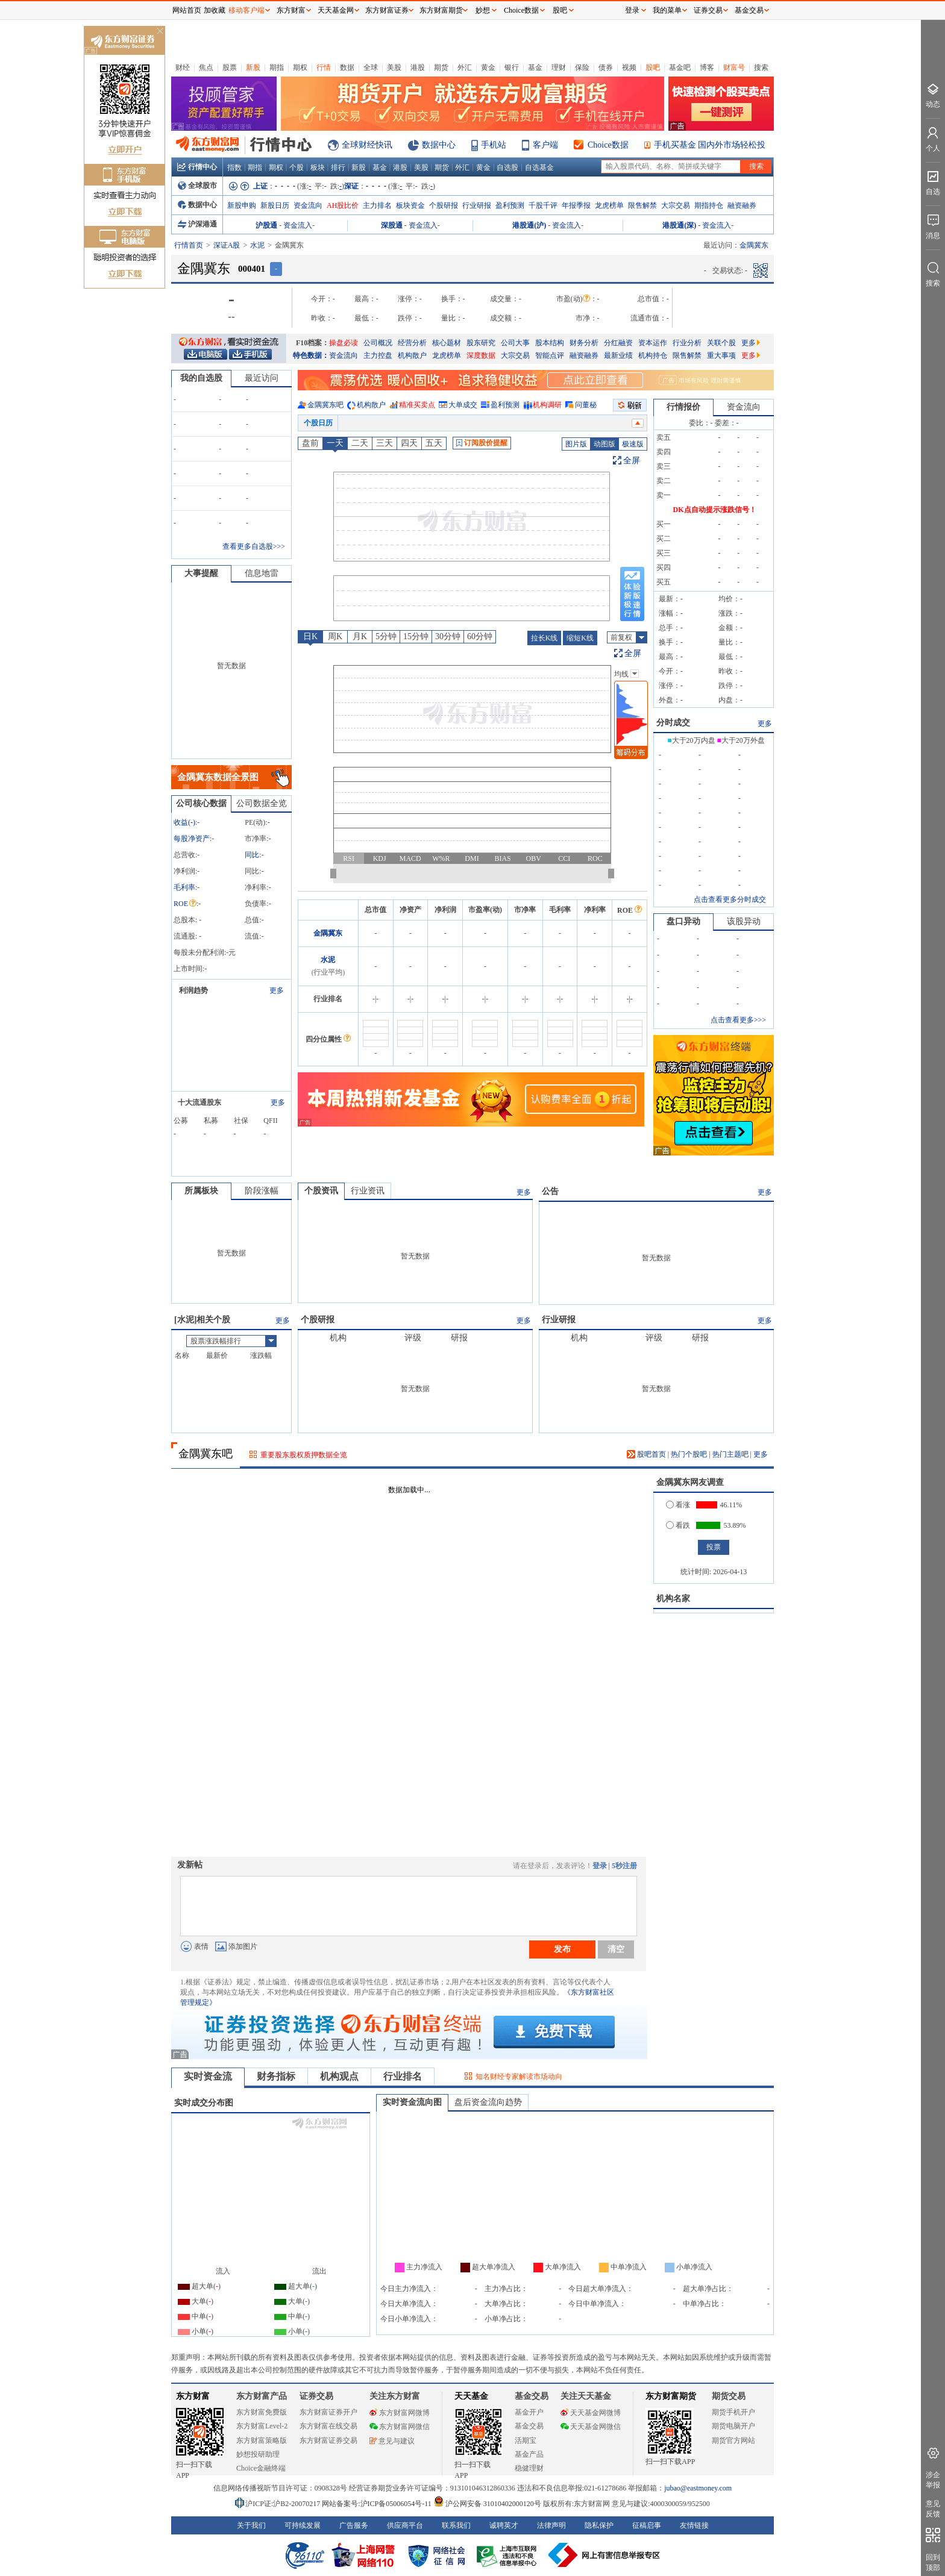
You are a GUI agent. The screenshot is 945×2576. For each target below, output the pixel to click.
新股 (253, 67)
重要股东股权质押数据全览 (303, 1455)
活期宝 (525, 2440)
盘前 (310, 443)
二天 (359, 443)
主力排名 (377, 205)
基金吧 (680, 67)
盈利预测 (509, 205)
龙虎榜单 (609, 205)
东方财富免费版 (261, 2412)
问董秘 (586, 405)
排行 (338, 167)
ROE (185, 903)
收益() (184, 822)
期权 (300, 67)
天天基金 (471, 2396)
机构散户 (412, 355)
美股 (394, 67)
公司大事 (515, 343)
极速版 (633, 444)
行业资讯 (368, 1190)
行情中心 (197, 167)
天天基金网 (336, 10)
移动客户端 (246, 10)
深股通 (392, 225)
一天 (335, 443)
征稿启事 (646, 2525)
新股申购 (241, 205)
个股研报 (443, 205)
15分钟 (416, 636)
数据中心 (439, 144)
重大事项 (721, 355)
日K (310, 636)
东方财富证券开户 (328, 2412)
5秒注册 (624, 1866)
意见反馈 (933, 2508)
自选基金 (539, 167)
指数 (234, 167)
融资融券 (741, 205)
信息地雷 (261, 573)
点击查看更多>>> (738, 1020)
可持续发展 (302, 2525)
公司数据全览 (261, 803)
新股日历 (274, 205)
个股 (296, 167)
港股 (417, 67)
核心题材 (446, 343)
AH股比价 (343, 205)
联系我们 (456, 2525)
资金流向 (308, 205)
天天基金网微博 (590, 2413)
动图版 (604, 444)
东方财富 (193, 2396)
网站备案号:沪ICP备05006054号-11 (377, 2503)
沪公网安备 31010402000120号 (487, 2503)
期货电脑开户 (733, 2426)
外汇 (464, 67)
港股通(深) (679, 225)
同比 (252, 855)
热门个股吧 (689, 1454)
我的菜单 (667, 10)
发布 (562, 1949)
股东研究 (480, 343)
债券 (605, 67)
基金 (535, 67)
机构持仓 (652, 355)
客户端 (545, 144)
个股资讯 (321, 1190)
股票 (229, 67)
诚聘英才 (503, 2525)
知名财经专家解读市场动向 (519, 2076)
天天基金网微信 (590, 2426)
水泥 (257, 245)
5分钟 (386, 636)
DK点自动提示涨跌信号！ (714, 509)
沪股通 (266, 225)
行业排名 (402, 2076)
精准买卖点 (417, 405)
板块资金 (410, 205)
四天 (409, 443)
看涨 (678, 1505)
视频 (629, 67)
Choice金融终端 (261, 2468)
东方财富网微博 (399, 2413)
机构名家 (673, 1598)
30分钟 (447, 636)
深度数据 (480, 355)
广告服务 (353, 2525)
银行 (511, 67)
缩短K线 (580, 638)
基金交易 (529, 2426)
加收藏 (214, 10)
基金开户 (529, 2412)
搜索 (761, 67)
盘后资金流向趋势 (488, 2102)
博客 (707, 67)
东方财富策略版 (261, 2440)
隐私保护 (599, 2525)
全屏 (631, 460)
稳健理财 (529, 2468)
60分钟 (479, 636)
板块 (317, 167)
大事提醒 (201, 573)
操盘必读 (343, 343)
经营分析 (412, 343)
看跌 (678, 1525)
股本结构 (549, 343)
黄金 (488, 67)
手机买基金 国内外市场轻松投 (710, 144)
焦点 (206, 67)
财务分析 (584, 343)
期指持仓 (708, 205)
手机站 (493, 144)
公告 (550, 1191)
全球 (370, 67)
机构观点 (339, 2076)
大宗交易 (675, 205)
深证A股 (226, 245)
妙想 (483, 10)
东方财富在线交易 (328, 2426)
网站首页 (186, 10)
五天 (433, 443)
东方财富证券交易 (328, 2440)
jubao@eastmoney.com (698, 2488)
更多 (750, 343)
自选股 (507, 167)
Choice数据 (608, 144)
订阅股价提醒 (481, 443)
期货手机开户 (733, 2412)
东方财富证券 (387, 10)
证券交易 (708, 10)
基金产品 (529, 2454)
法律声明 (551, 2525)
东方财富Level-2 (261, 2426)
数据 (347, 67)
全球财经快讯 (367, 144)
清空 (616, 1949)
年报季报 (576, 205)
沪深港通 (197, 224)
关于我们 (251, 2525)
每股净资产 (192, 838)
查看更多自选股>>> (253, 546)
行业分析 (687, 343)
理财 (558, 67)
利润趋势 (193, 990)
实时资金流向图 (412, 2102)
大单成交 (462, 405)
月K (360, 636)
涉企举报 (933, 2480)
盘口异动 (683, 921)
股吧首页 (646, 1454)
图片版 (576, 444)
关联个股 (721, 343)
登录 (599, 1866)
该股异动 (744, 921)
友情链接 (694, 2525)
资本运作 (652, 343)
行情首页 (188, 245)
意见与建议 (392, 2441)
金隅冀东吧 (325, 405)
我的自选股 (201, 378)
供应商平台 (405, 2525)
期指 (276, 67)
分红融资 (618, 343)
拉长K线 (544, 638)
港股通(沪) (529, 225)
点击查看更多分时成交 (730, 899)
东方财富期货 (670, 2396)
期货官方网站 (733, 2440)
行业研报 (476, 205)
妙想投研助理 (258, 2454)
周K (335, 636)
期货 (441, 67)
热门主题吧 (730, 1454)
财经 (182, 67)
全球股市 (197, 185)
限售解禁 (642, 205)
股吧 (652, 67)
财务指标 (276, 2076)
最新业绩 (618, 355)
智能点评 (549, 355)
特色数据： (311, 355)
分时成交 (673, 722)
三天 (384, 443)
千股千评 (543, 205)
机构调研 (547, 405)
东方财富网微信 (399, 2426)
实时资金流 (208, 2076)
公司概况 (377, 343)
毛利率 (184, 887)
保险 (582, 67)
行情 (323, 67)
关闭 (159, 32)
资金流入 (297, 225)
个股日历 (318, 423)
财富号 (734, 67)
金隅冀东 (327, 933)
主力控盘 (377, 355)
